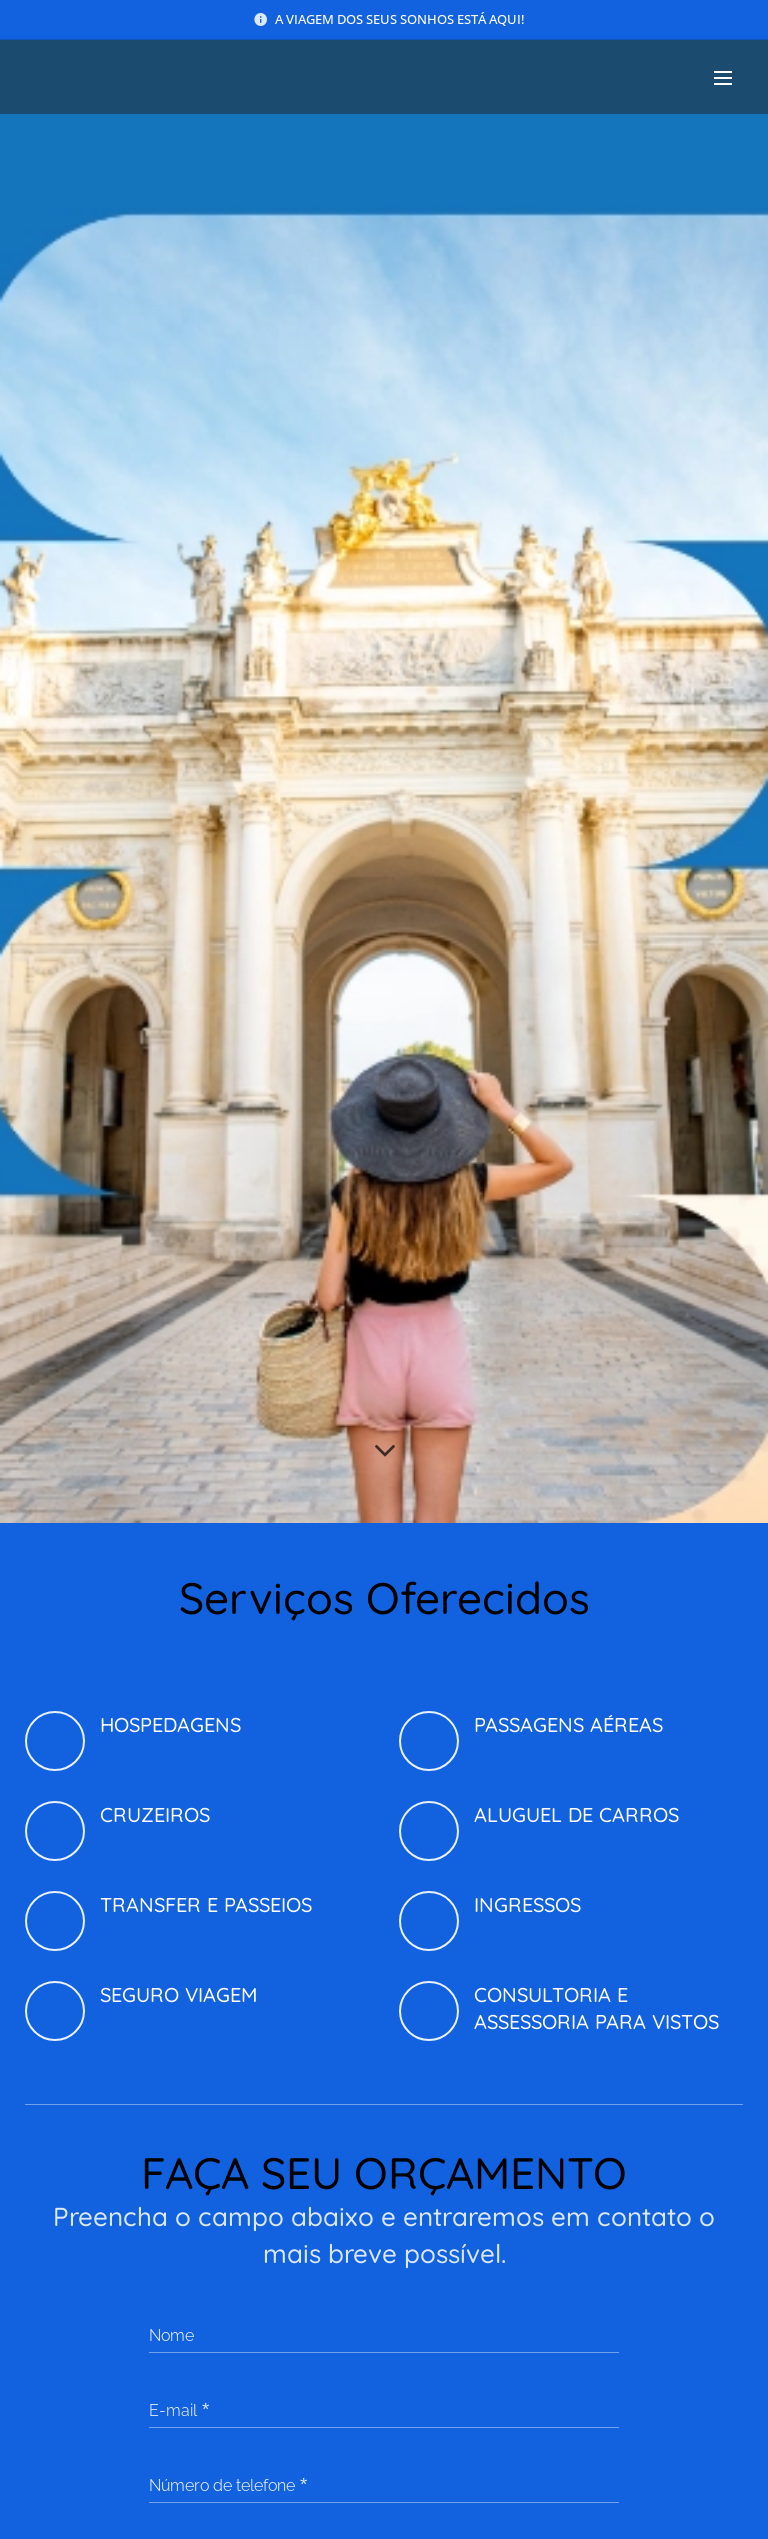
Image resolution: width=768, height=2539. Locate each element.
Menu (723, 78)
